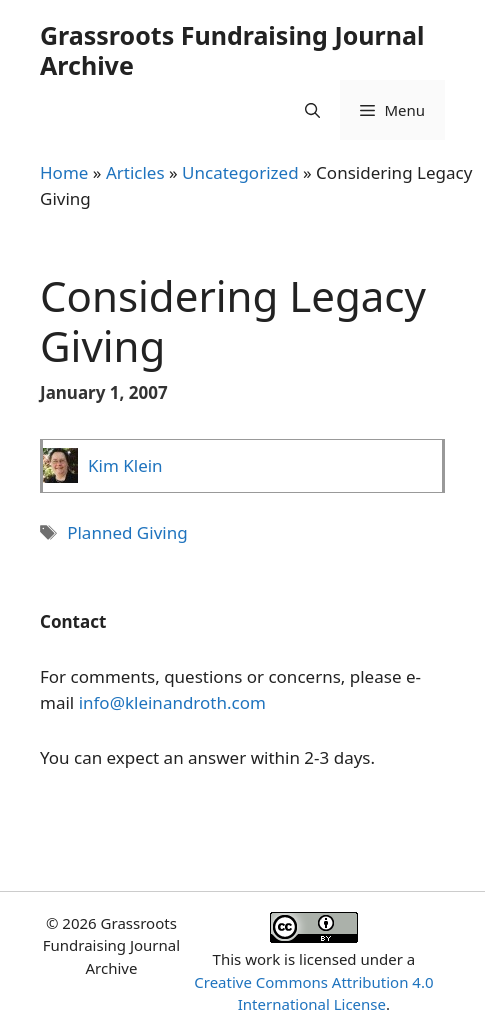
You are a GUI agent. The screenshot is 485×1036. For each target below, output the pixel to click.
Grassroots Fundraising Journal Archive (232, 50)
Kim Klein (125, 465)
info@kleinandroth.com (172, 702)
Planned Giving (127, 532)
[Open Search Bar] (312, 110)
